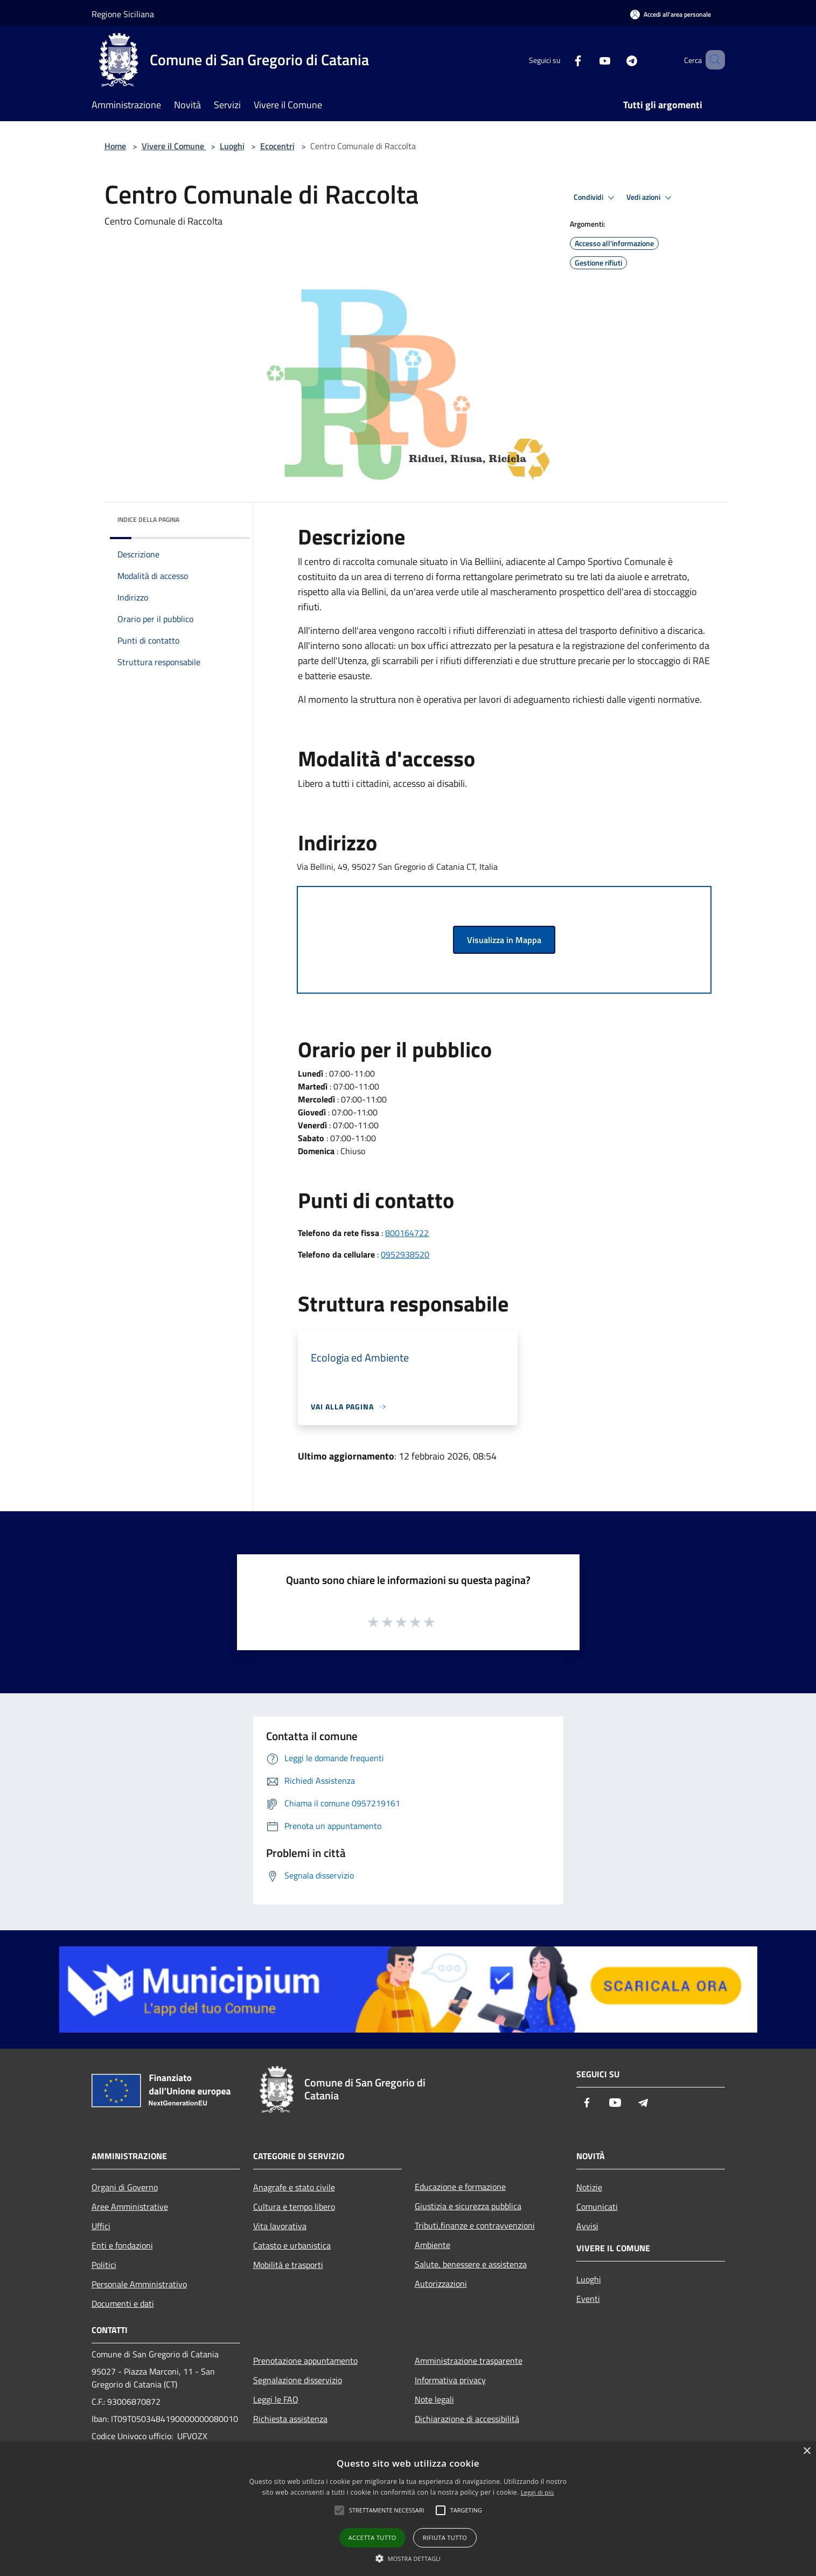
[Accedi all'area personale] (670, 14)
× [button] (807, 2451)
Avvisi (587, 2225)
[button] (408, 2558)
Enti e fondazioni (122, 2245)
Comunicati (597, 2206)
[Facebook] (562, 59)
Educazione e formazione (460, 2186)
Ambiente (432, 2244)
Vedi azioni (650, 197)
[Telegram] (616, 59)
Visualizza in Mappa (504, 939)
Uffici (101, 2225)
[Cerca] (712, 60)
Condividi (596, 197)
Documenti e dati (123, 2303)
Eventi (588, 2298)
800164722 (407, 1232)
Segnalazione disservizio (297, 2379)
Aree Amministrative (130, 2206)
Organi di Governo (125, 2187)
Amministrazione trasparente (468, 2360)
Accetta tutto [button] (372, 2537)
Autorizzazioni (441, 2283)
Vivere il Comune (174, 145)
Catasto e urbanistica (292, 2245)
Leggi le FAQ (275, 2399)
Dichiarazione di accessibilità (467, 2418)
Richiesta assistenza (290, 2418)
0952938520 (405, 1254)
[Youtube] (589, 59)
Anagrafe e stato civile (294, 2187)
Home (115, 145)
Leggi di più (537, 2492)
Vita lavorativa (279, 2225)
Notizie (589, 2187)
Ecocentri (277, 145)
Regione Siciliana (123, 14)
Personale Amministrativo (139, 2284)
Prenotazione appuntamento (305, 2360)
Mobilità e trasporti (288, 2264)
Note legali (434, 2399)
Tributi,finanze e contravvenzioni (475, 2225)
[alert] (408, 2509)
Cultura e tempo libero (294, 2206)
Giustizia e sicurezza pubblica (468, 2206)
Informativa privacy (450, 2379)
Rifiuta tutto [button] (445, 2537)
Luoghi (232, 145)
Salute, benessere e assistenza (471, 2264)
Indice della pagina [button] (148, 519)
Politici (104, 2264)
